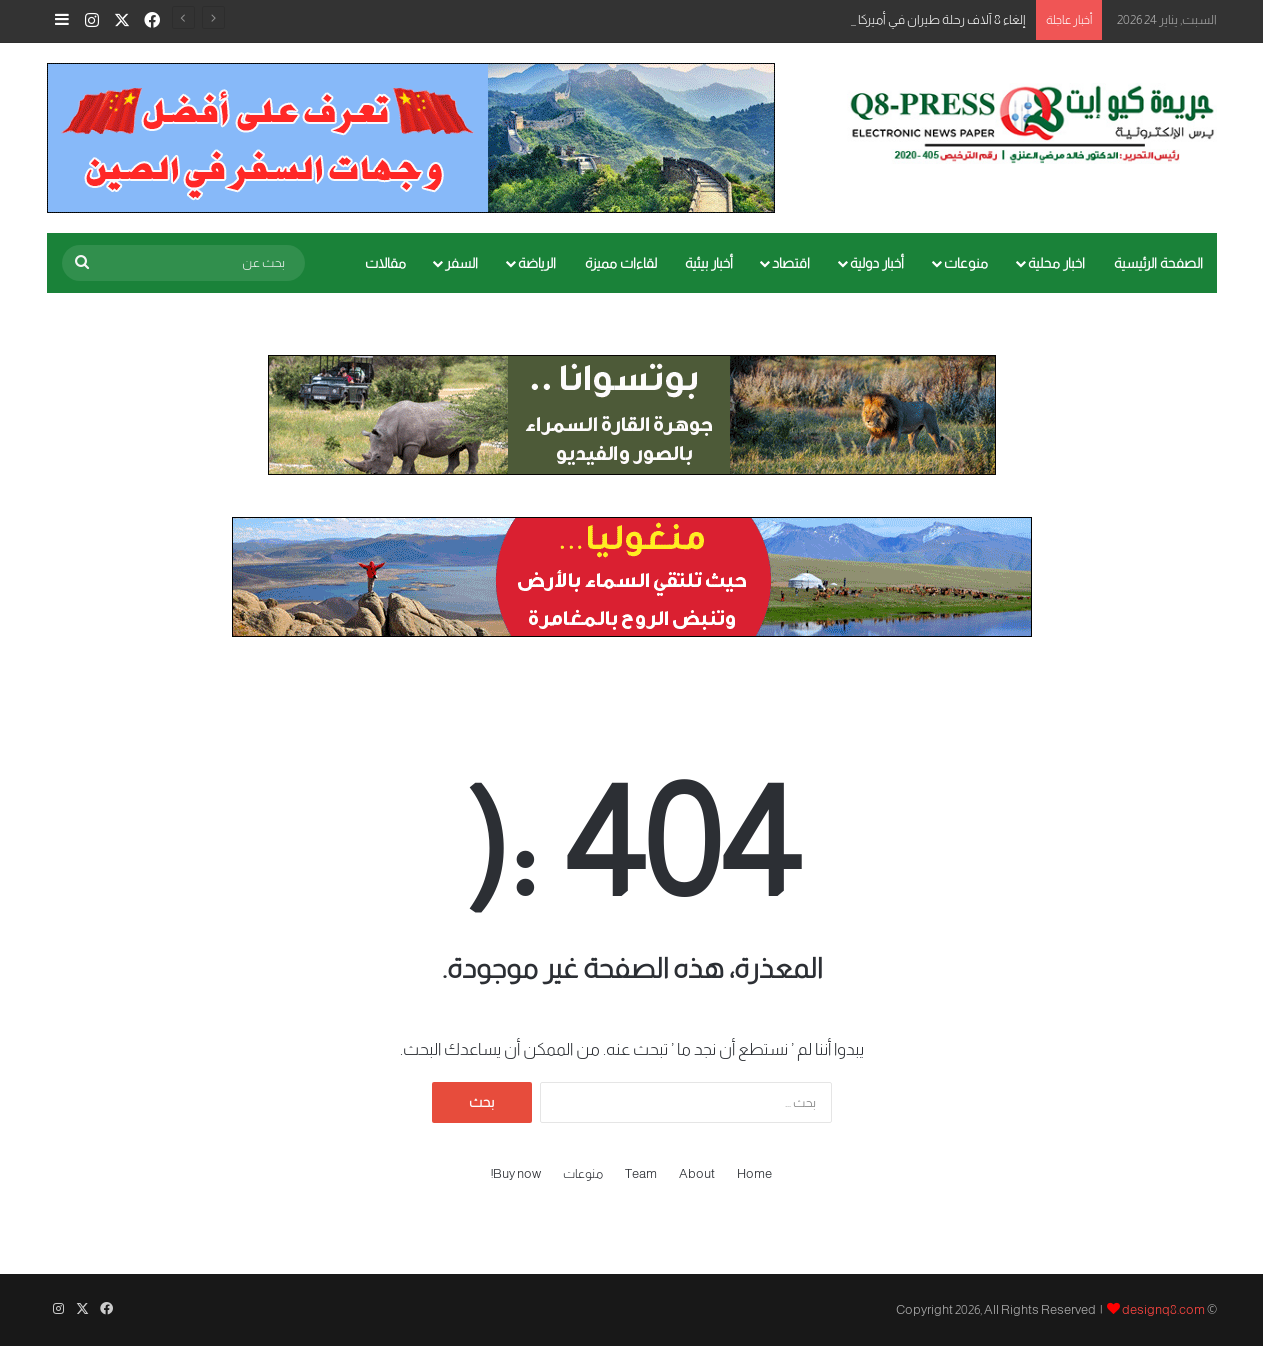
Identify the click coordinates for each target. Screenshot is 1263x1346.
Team (641, 1173)
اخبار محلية (1056, 263)
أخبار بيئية (709, 263)
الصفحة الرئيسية (1158, 263)
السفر (461, 263)
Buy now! (516, 1173)
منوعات (966, 263)
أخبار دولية (877, 263)
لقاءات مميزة (621, 263)
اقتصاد (791, 263)
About (697, 1173)
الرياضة (537, 263)
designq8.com (1163, 1309)
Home (754, 1173)
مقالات (385, 263)
